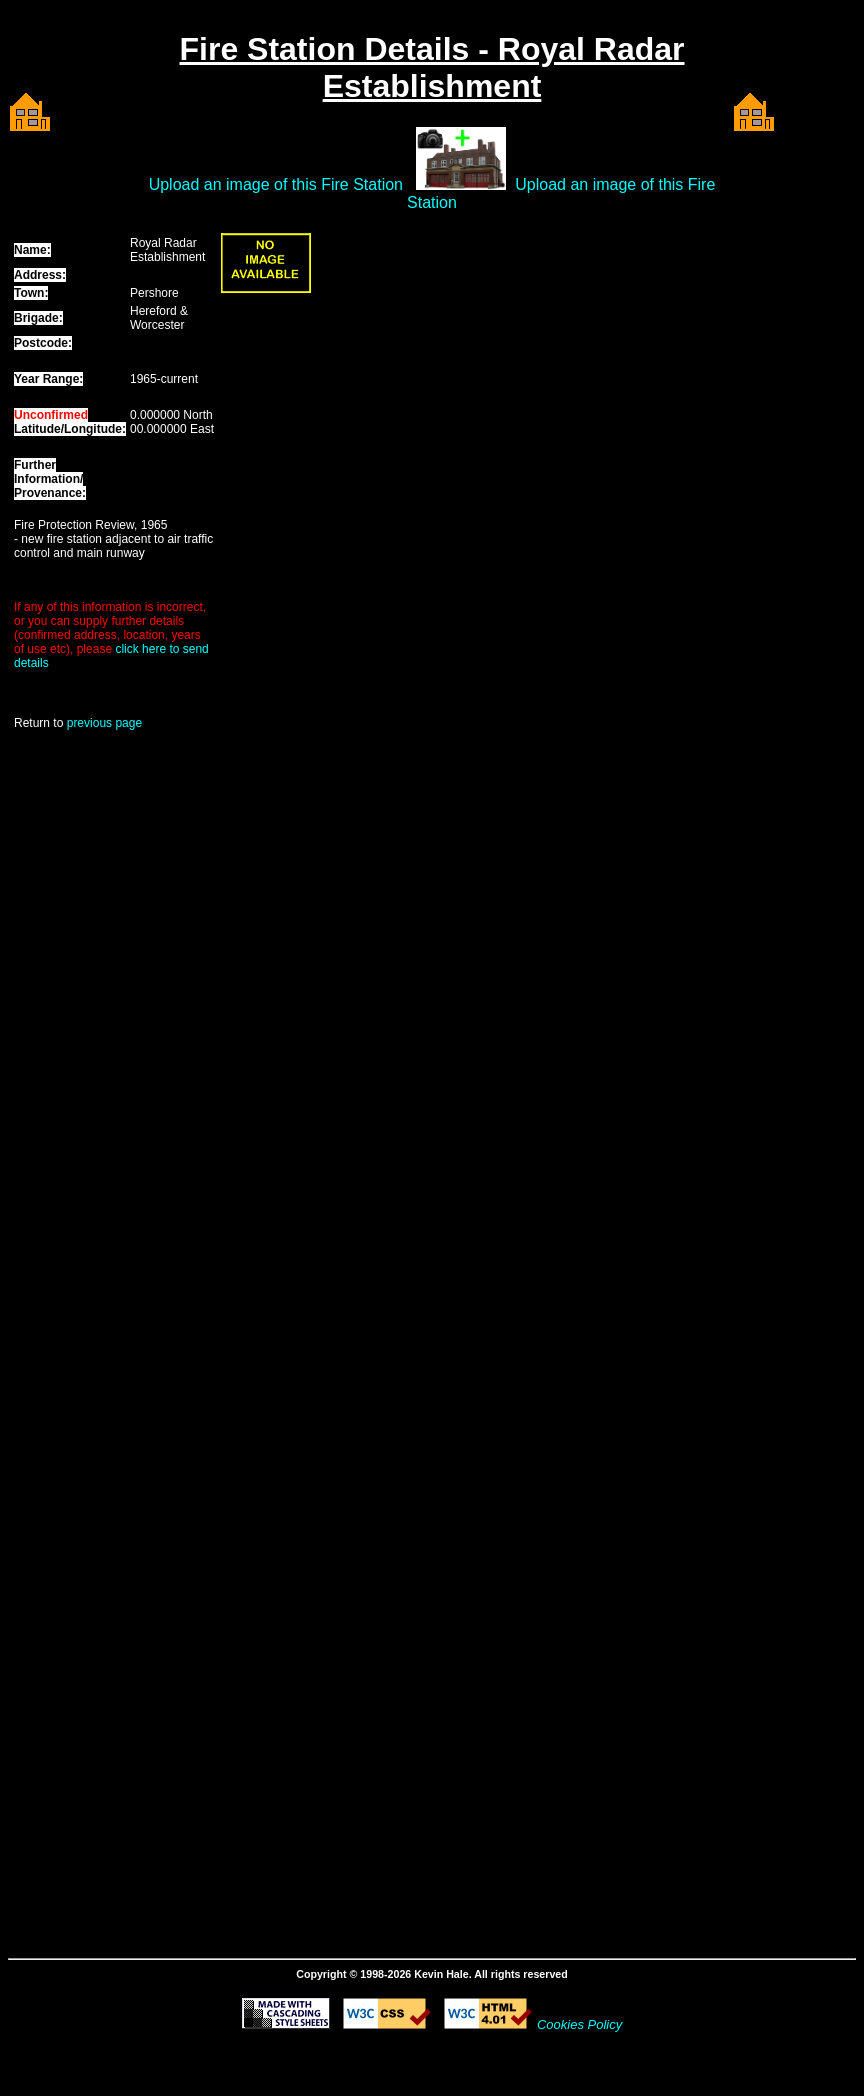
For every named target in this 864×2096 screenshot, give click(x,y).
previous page (104, 723)
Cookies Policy (579, 2024)
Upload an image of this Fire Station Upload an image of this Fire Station (432, 193)
